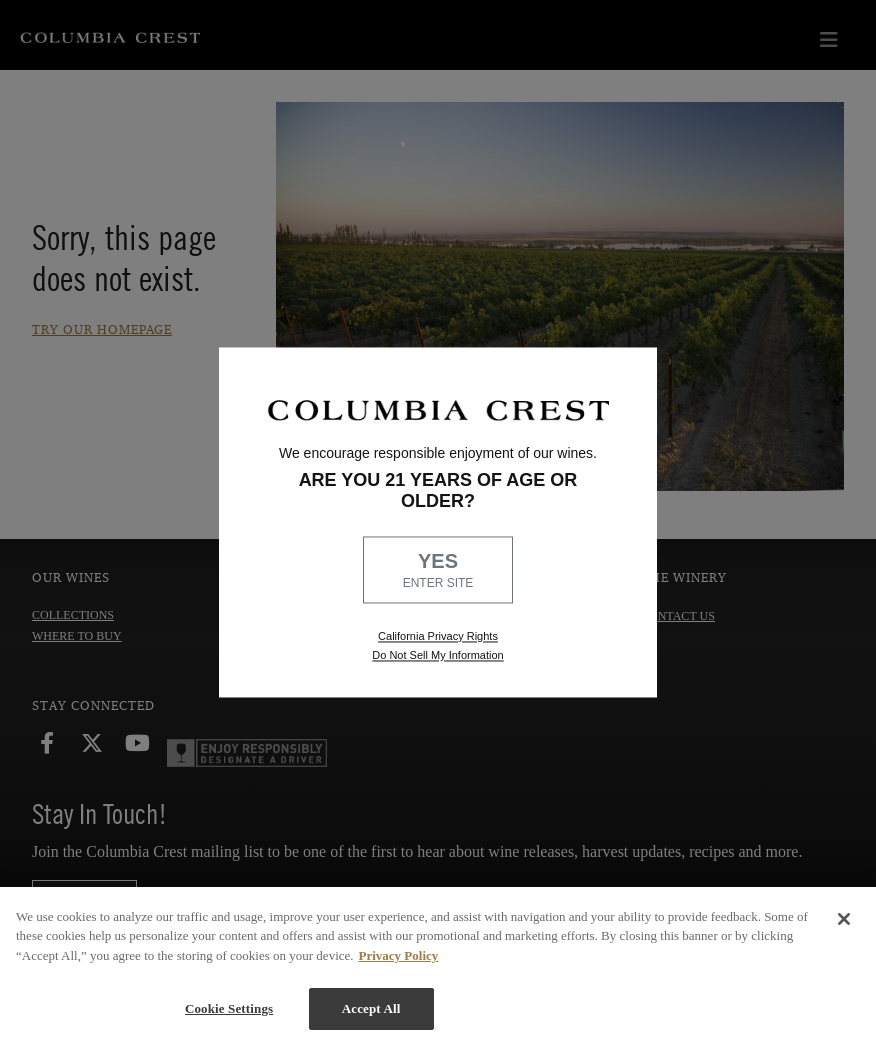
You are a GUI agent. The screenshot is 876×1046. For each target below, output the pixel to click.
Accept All (371, 1008)
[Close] (844, 919)
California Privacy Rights (438, 636)
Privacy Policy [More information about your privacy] (399, 955)
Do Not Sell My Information (437, 656)
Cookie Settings (229, 1008)
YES (438, 572)
